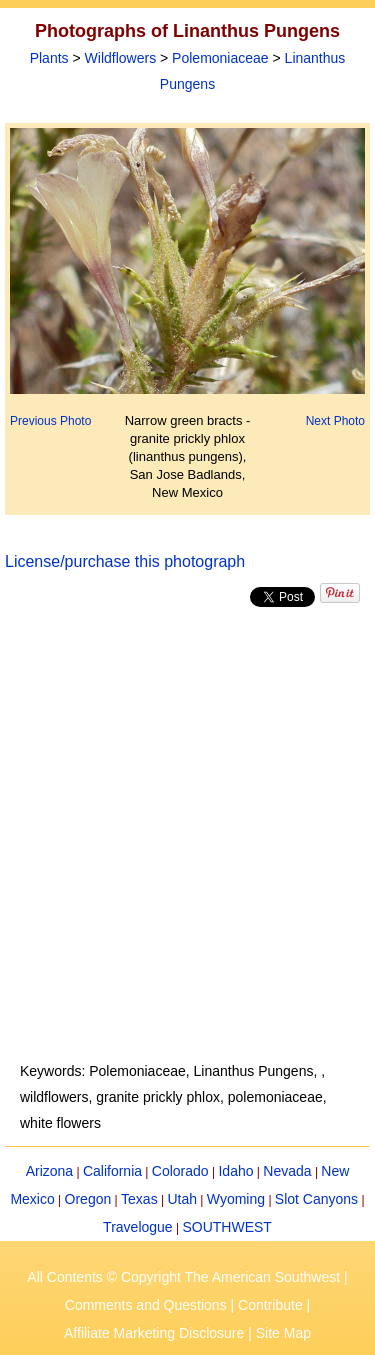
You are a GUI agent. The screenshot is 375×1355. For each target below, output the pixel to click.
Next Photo (335, 421)
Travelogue (138, 1227)
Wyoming (236, 1199)
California (112, 1171)
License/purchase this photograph (125, 561)
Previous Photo (50, 421)
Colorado (180, 1171)
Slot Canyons (316, 1199)
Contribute (270, 1305)
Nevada (287, 1171)
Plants (49, 58)
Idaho (235, 1171)
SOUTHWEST (226, 1227)
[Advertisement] (187, 834)
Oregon (88, 1199)
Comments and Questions (146, 1305)
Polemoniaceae (220, 58)
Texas (139, 1199)
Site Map (283, 1333)
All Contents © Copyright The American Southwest (183, 1277)
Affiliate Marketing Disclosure (154, 1333)
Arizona (49, 1171)
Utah (182, 1199)
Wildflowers (121, 58)
